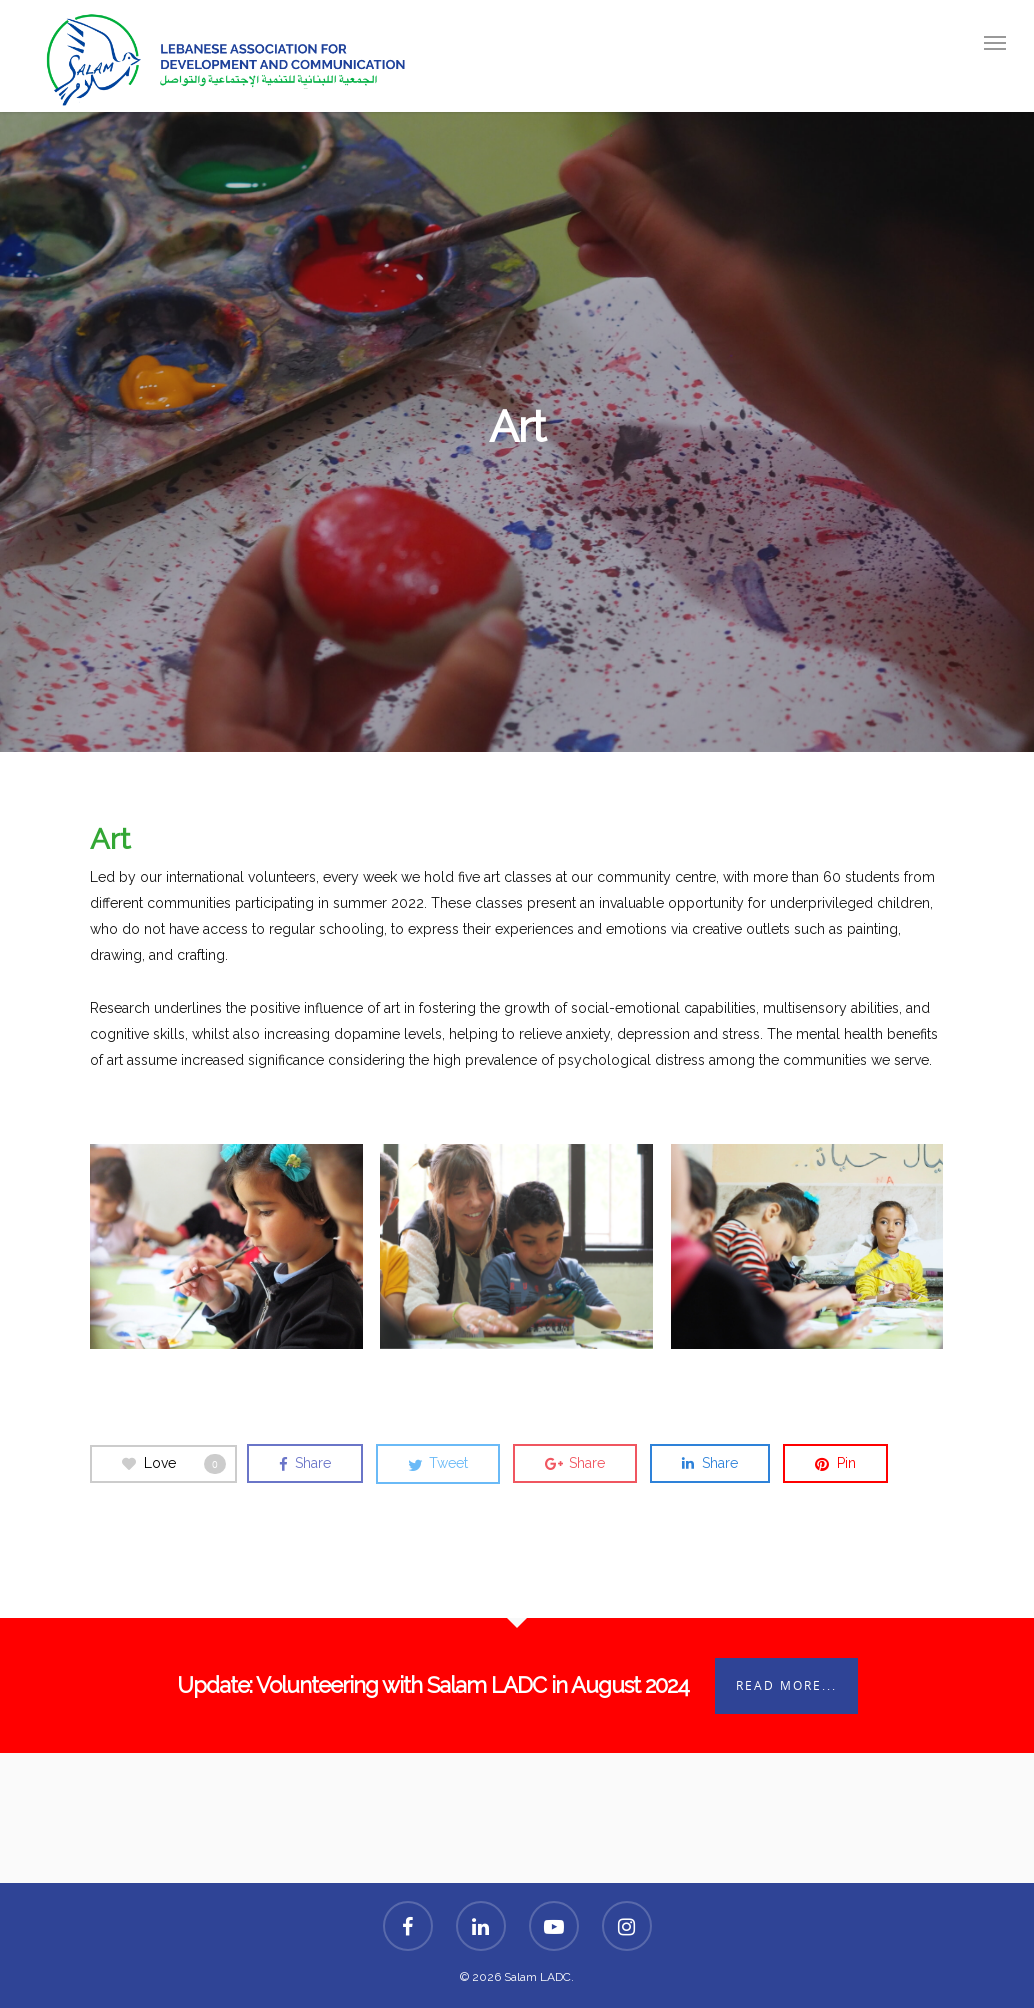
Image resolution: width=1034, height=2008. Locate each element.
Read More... (786, 1685)
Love (174, 1464)
